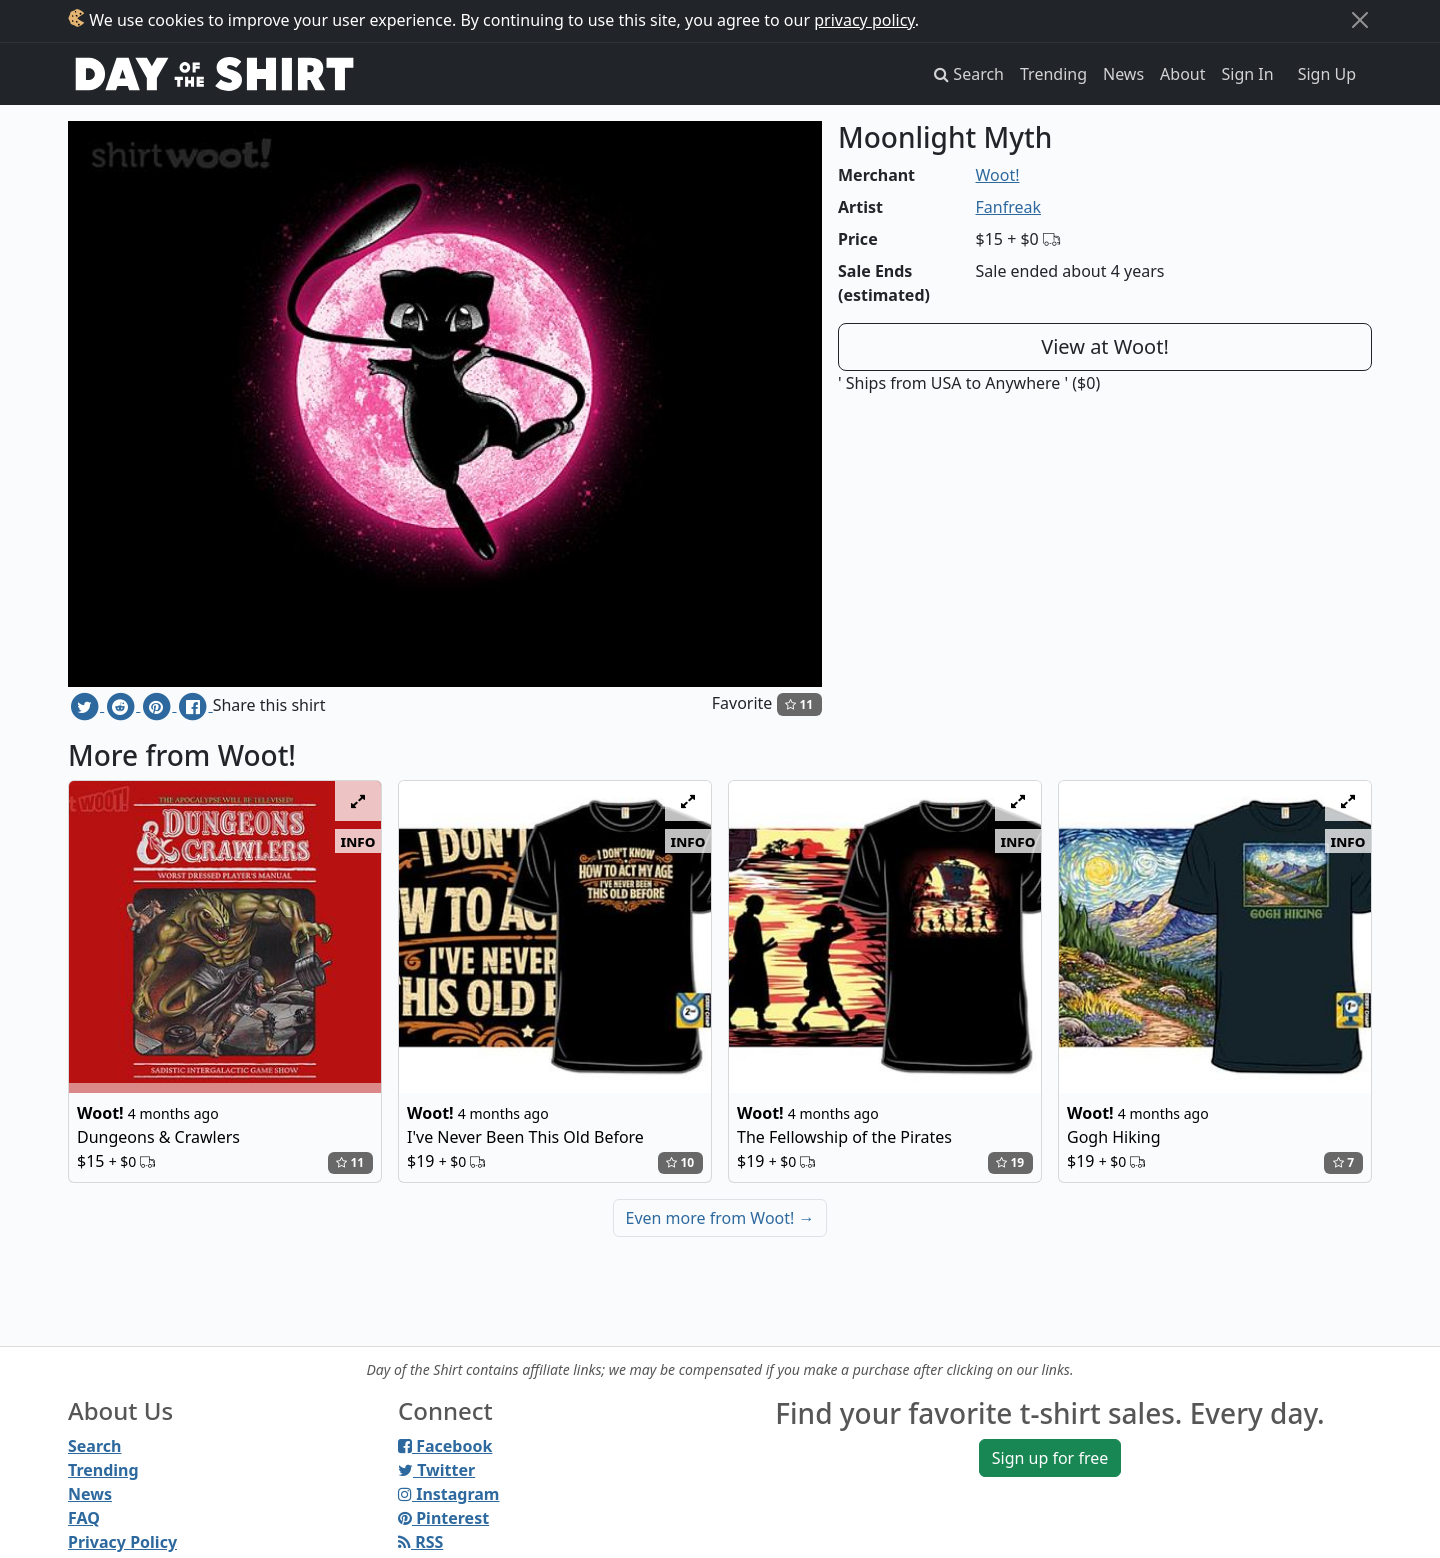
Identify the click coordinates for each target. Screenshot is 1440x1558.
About (1182, 74)
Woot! (998, 175)
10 (680, 1162)
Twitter (436, 1470)
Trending (1053, 74)
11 (799, 704)
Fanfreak (1009, 207)
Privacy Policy (122, 1542)
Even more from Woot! (720, 1218)
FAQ (84, 1518)
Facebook (445, 1446)
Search (94, 1446)
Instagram (448, 1494)
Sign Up (1327, 74)
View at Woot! (1105, 346)
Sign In (1248, 74)
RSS (420, 1542)
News (1123, 74)
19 (1010, 1162)
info (358, 841)
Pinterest (443, 1518)
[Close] (1360, 20)
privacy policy (864, 20)
